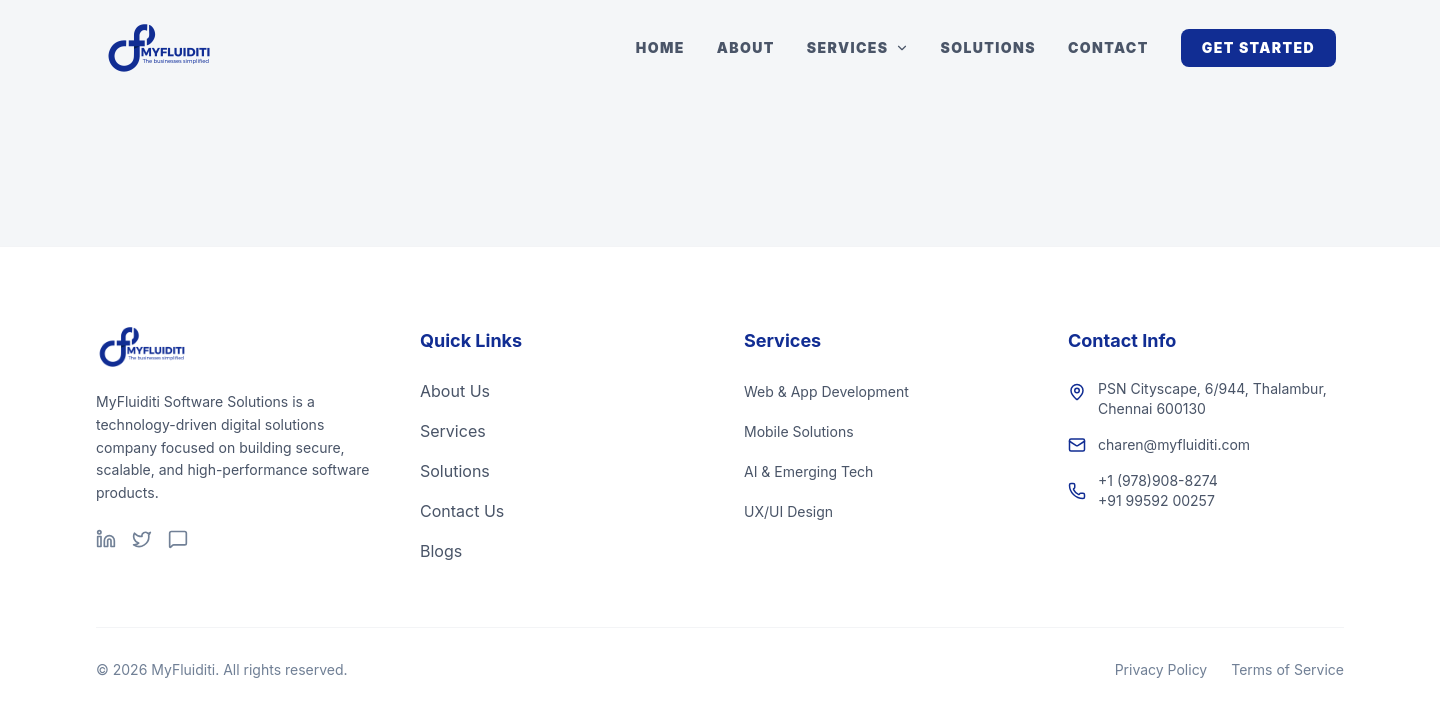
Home (660, 47)
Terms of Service (1287, 669)
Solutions (988, 47)
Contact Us (462, 511)
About (746, 47)
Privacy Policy (1161, 669)
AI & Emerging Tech (808, 471)
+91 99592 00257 (1156, 500)
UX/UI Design (788, 511)
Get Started (1258, 47)
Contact (1108, 47)
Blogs (441, 551)
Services (858, 47)
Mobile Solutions (799, 431)
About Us (455, 391)
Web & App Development (826, 391)
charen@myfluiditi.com (1174, 444)
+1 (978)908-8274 (1158, 480)
